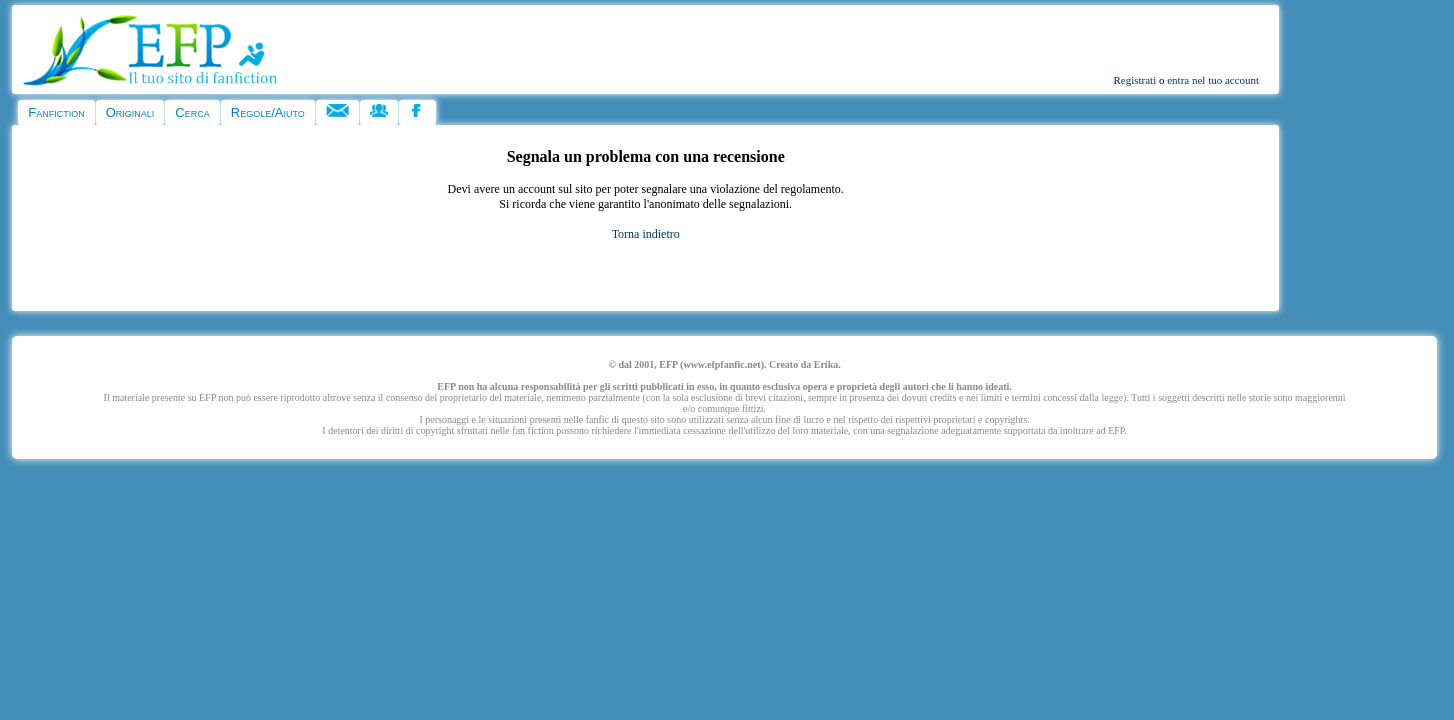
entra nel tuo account (1213, 80)
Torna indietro (646, 234)
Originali (130, 112)
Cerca (192, 112)
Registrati (1134, 80)
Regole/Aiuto (268, 112)
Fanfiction (56, 112)
